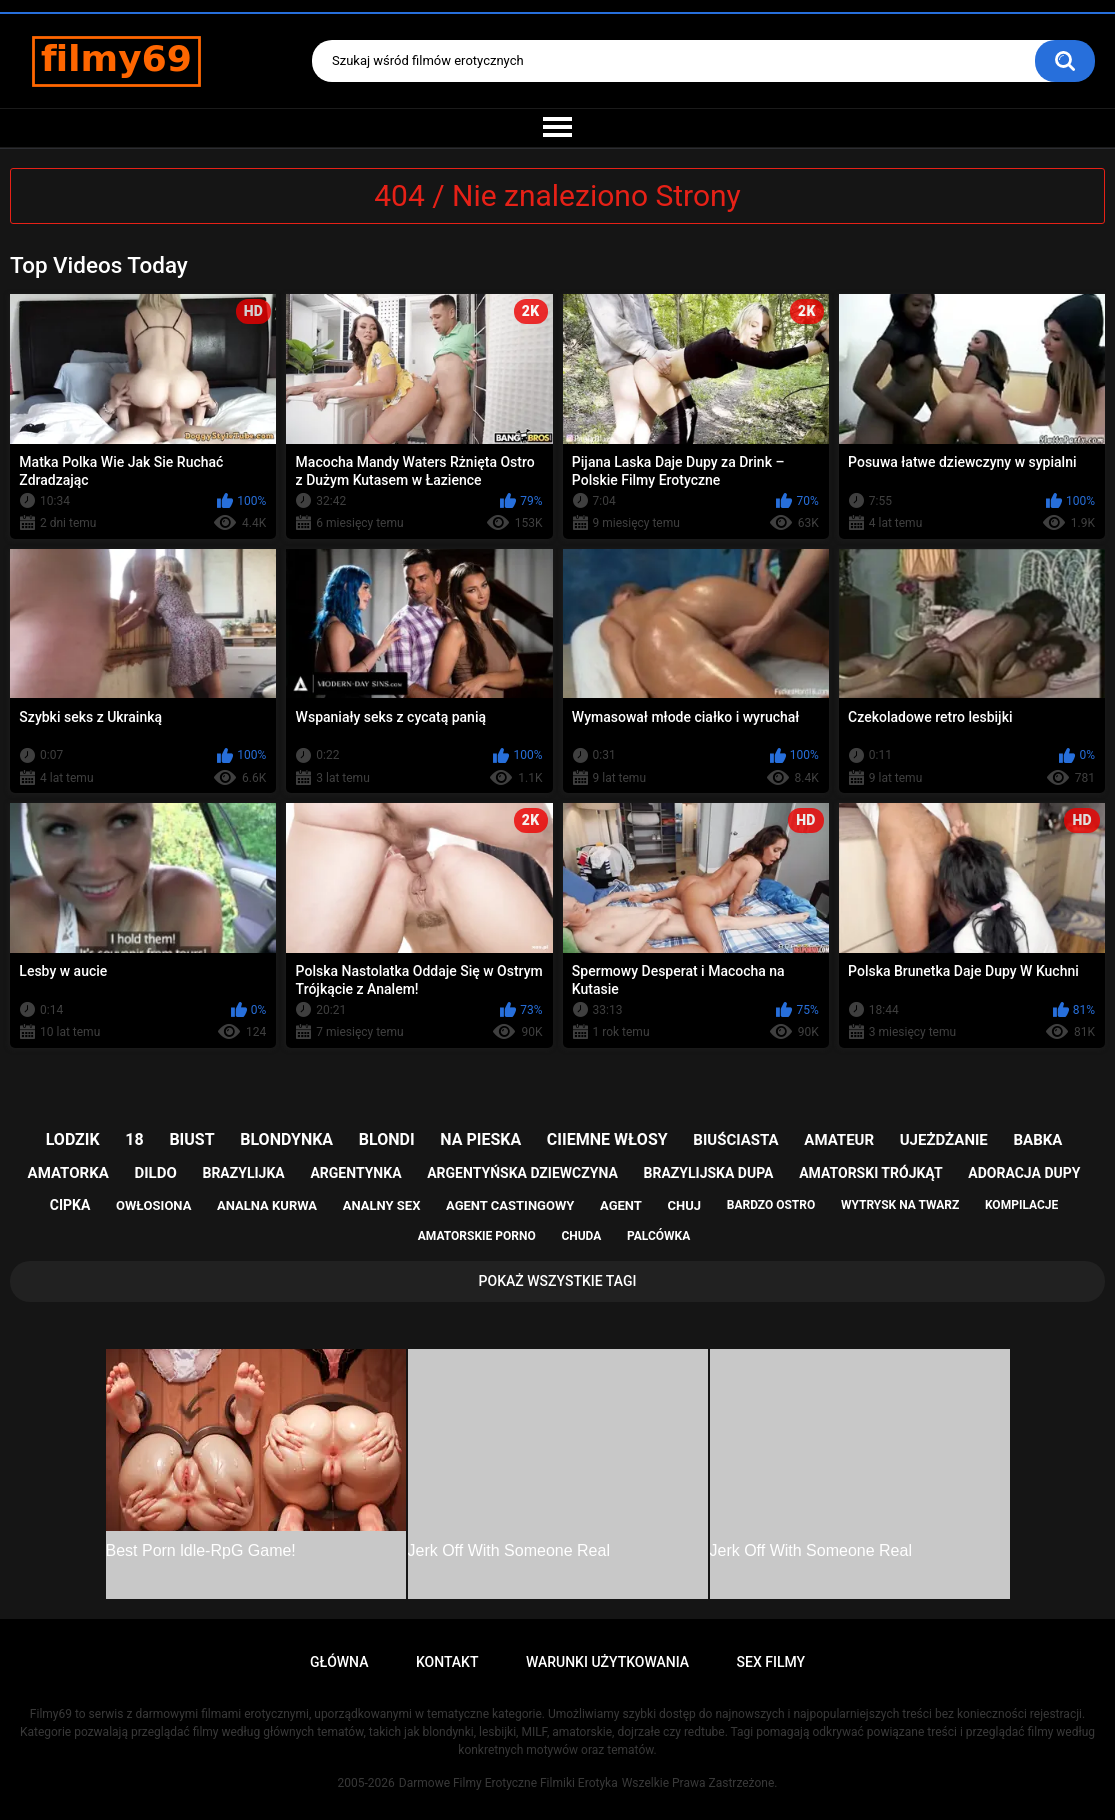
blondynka (286, 1139)
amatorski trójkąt (870, 1173)
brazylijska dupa (708, 1173)
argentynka (355, 1173)
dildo (155, 1173)
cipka (70, 1205)
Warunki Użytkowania (607, 1662)
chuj (685, 1205)
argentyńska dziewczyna (522, 1173)
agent (621, 1205)
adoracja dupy (1024, 1173)
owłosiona (153, 1205)
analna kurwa (267, 1205)
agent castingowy (510, 1205)
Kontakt (447, 1662)
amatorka (68, 1173)
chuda (581, 1236)
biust (191, 1139)
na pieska (480, 1139)
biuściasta (735, 1140)
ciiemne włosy (607, 1139)
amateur (839, 1140)
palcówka (658, 1236)
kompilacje (1021, 1205)
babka (1037, 1140)
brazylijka (243, 1173)
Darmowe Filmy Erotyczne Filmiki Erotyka (508, 1783)
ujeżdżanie (944, 1140)
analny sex (382, 1205)
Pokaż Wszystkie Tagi (558, 1281)
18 (134, 1139)
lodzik (73, 1139)
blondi (387, 1139)
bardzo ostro (771, 1205)
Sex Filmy (771, 1662)
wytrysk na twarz (900, 1205)
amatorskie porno (477, 1236)
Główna (339, 1662)
